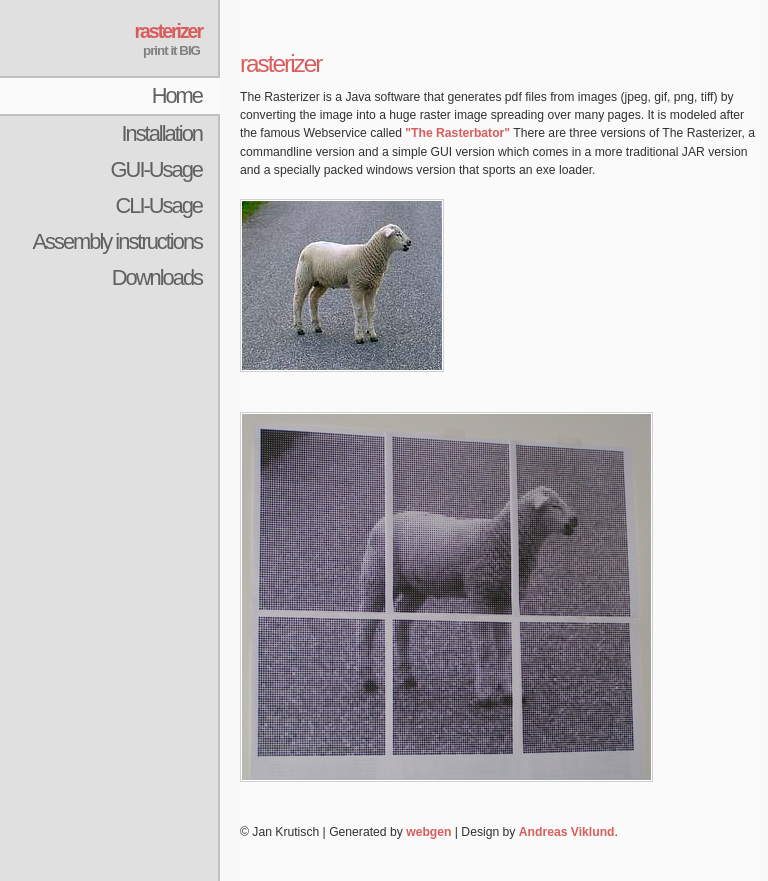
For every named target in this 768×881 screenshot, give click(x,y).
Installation (161, 133)
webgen (428, 832)
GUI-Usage (156, 169)
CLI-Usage (158, 205)
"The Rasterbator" (457, 133)
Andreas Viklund (567, 832)
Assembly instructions (117, 241)
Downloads (157, 277)
